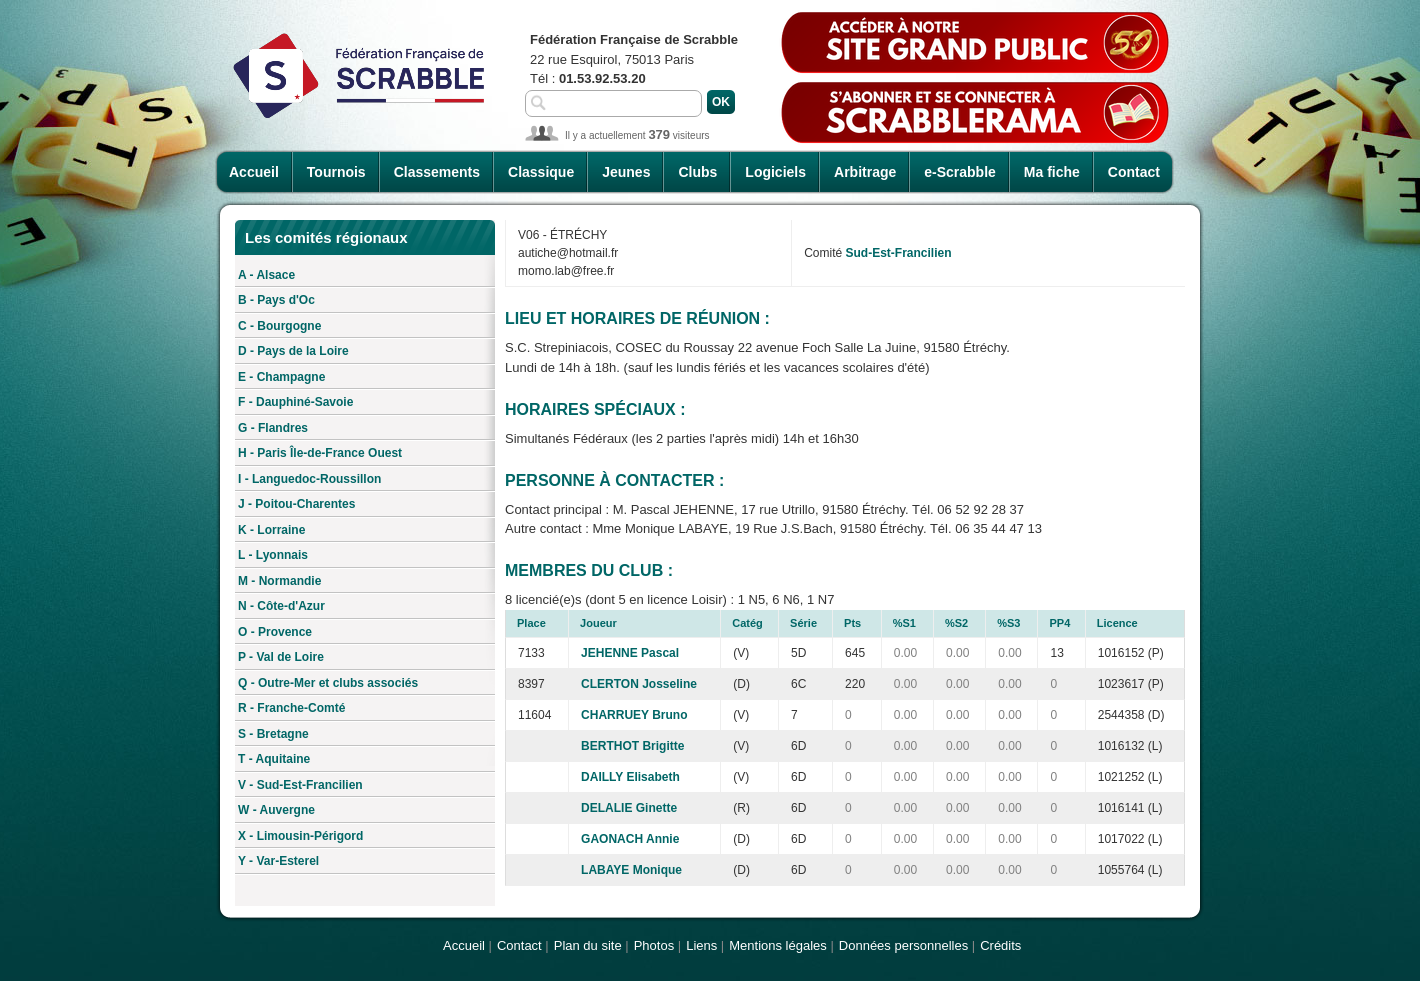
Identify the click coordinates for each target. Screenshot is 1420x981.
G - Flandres (273, 428)
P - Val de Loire (281, 657)
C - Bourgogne (279, 326)
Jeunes (626, 172)
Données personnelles (903, 945)
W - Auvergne (276, 810)
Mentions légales (778, 945)
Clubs (697, 172)
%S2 (956, 623)
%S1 (904, 623)
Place (531, 623)
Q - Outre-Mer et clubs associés (328, 683)
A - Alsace (266, 275)
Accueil (254, 172)
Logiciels (775, 172)
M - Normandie (279, 581)
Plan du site (588, 945)
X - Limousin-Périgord (300, 836)
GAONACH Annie (630, 839)
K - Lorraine (271, 530)
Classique (541, 172)
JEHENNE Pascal (630, 653)
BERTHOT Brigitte (632, 746)
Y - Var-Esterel (278, 861)
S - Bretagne (273, 734)
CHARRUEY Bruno (634, 715)
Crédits (1000, 945)
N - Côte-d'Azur (281, 606)
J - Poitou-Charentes (296, 504)
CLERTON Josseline (639, 684)
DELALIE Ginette (629, 808)
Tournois (336, 172)
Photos (654, 945)
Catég (747, 623)
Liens (701, 945)
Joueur (598, 623)
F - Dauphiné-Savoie (295, 402)
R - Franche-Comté (291, 708)
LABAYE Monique (631, 870)
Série (803, 623)
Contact (1134, 172)
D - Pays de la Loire (293, 351)
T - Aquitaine (274, 759)
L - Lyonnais (273, 555)
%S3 (1008, 623)
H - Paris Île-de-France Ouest (320, 453)
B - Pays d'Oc (276, 300)
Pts (852, 623)
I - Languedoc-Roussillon (309, 479)
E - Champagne (281, 377)
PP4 (1059, 623)
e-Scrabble (960, 172)
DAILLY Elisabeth (630, 777)
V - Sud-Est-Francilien (300, 785)
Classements (437, 172)
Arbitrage (865, 172)
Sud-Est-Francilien (899, 253)
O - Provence (275, 632)
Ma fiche (1052, 172)
